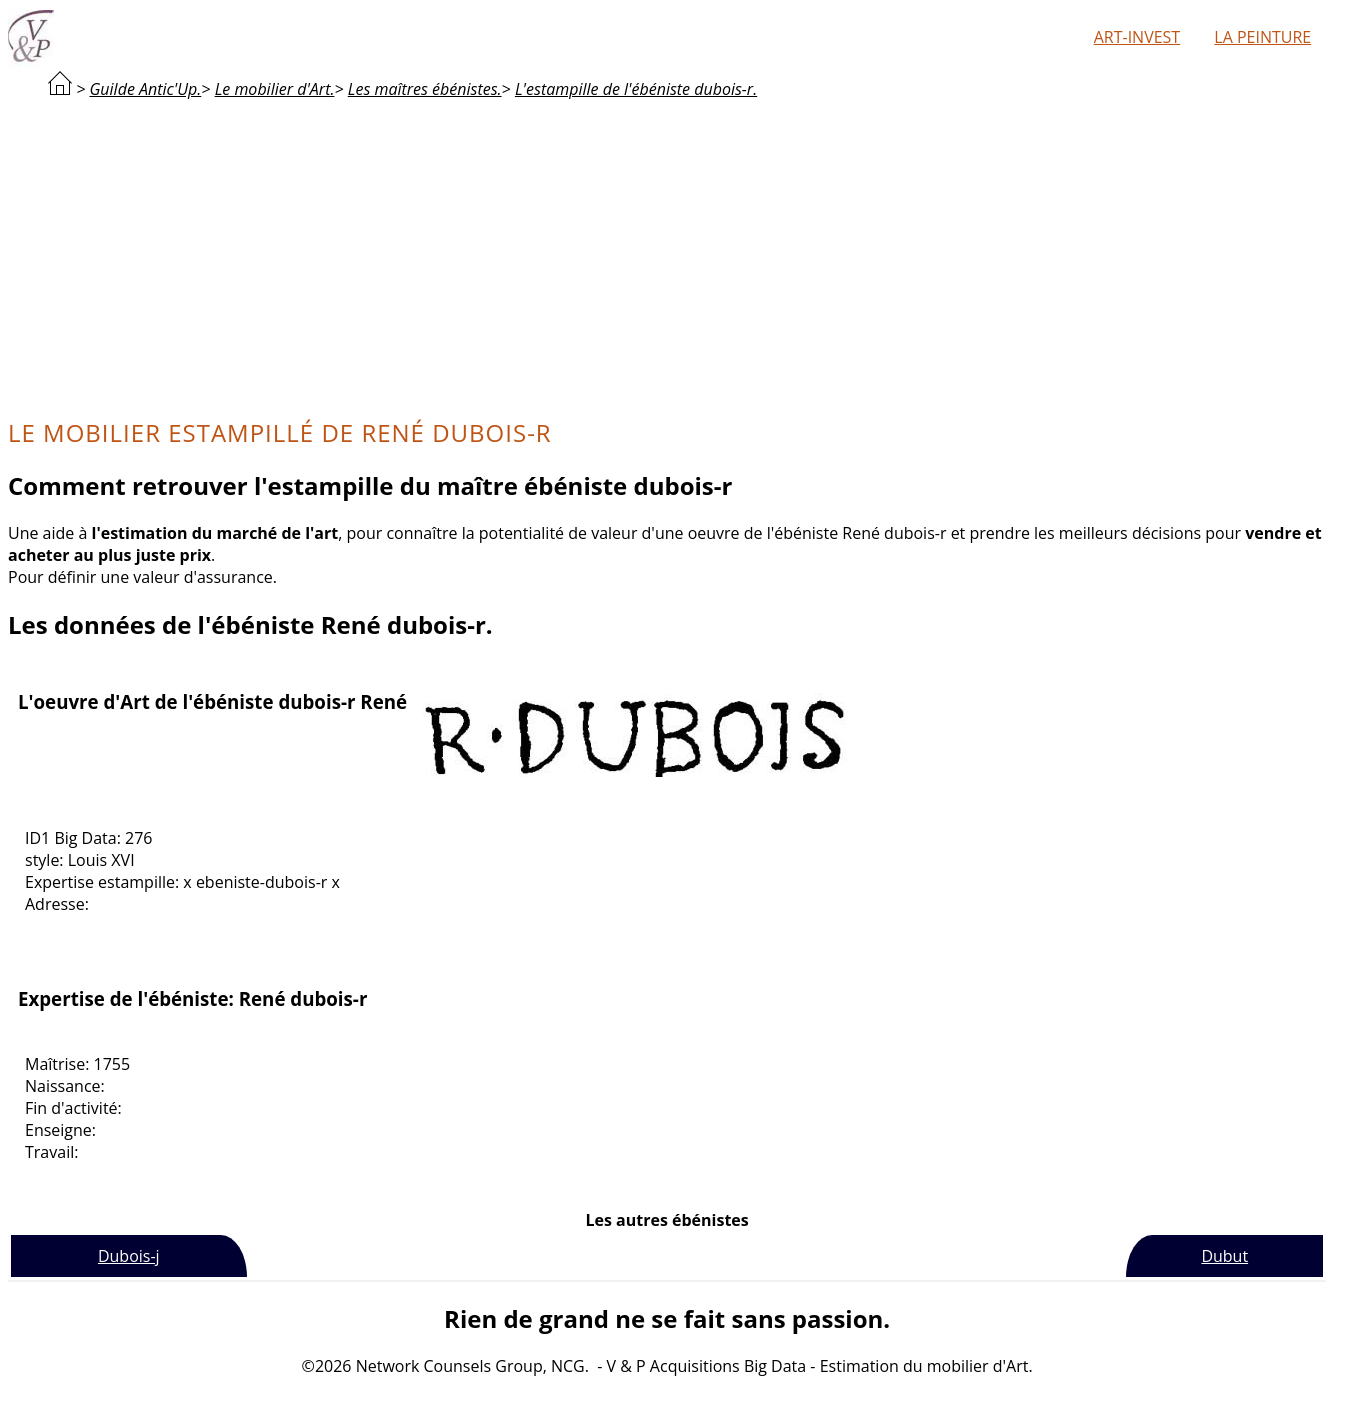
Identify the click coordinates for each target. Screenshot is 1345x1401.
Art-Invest (1137, 37)
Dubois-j (129, 1256)
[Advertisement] (667, 256)
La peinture (1262, 37)
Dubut (1224, 1256)
